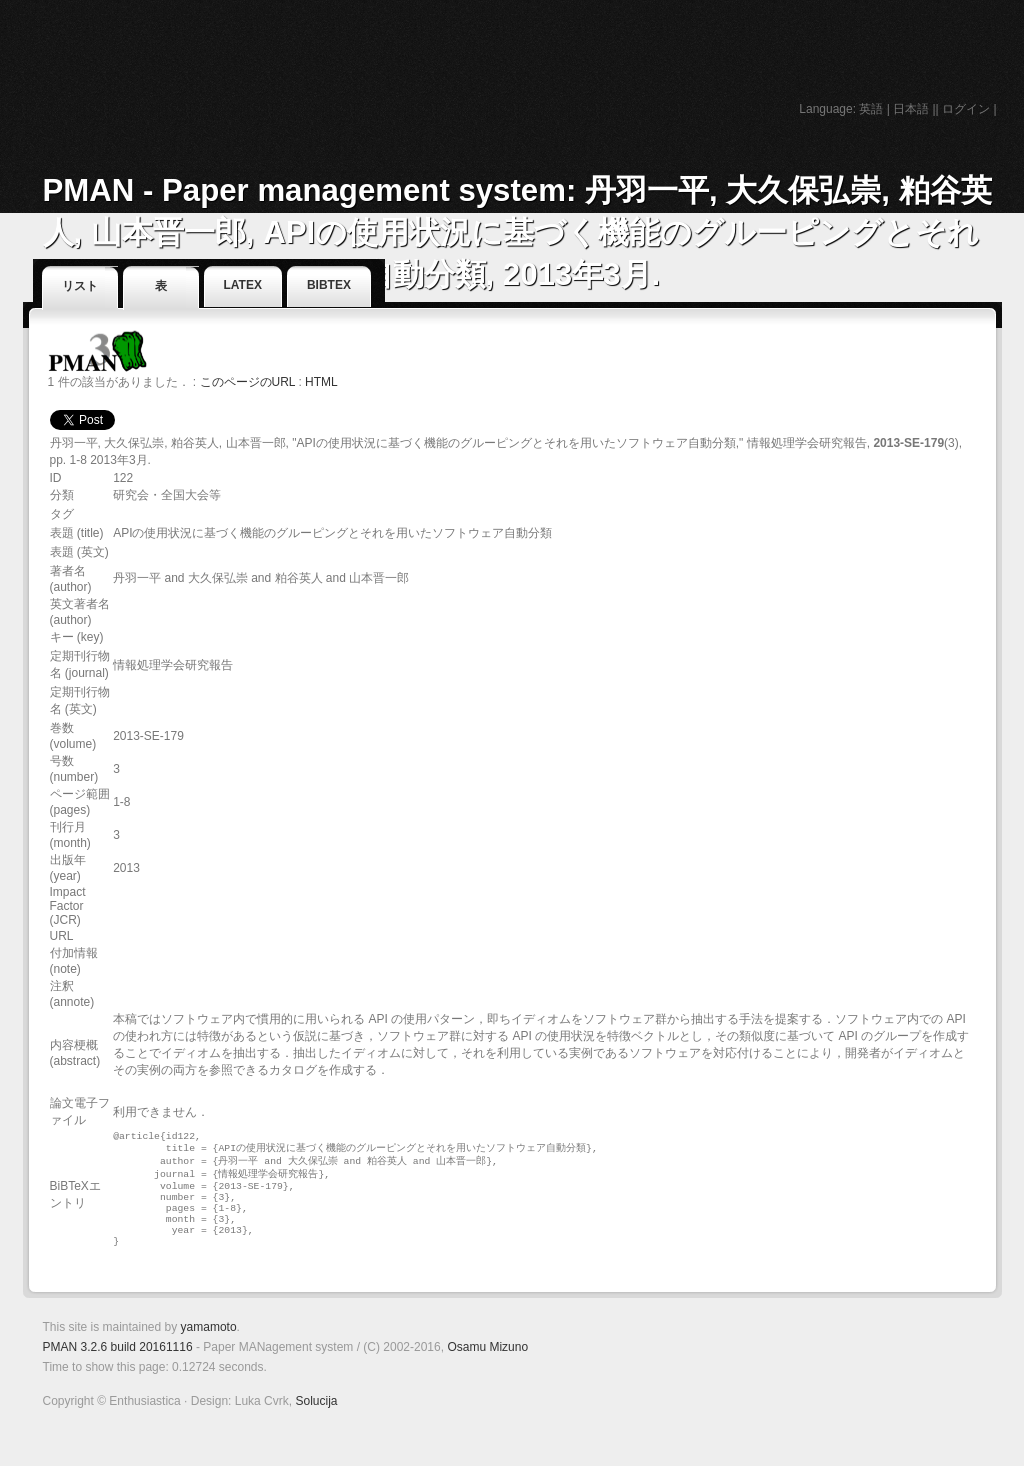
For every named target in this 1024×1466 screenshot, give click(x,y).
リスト (80, 286)
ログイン (966, 109)
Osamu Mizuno (487, 1366)
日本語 (911, 109)
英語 (871, 109)
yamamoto (209, 1346)
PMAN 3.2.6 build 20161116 (118, 1366)
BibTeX (329, 285)
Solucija (316, 1420)
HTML (321, 382)
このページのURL (248, 382)
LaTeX (243, 285)
